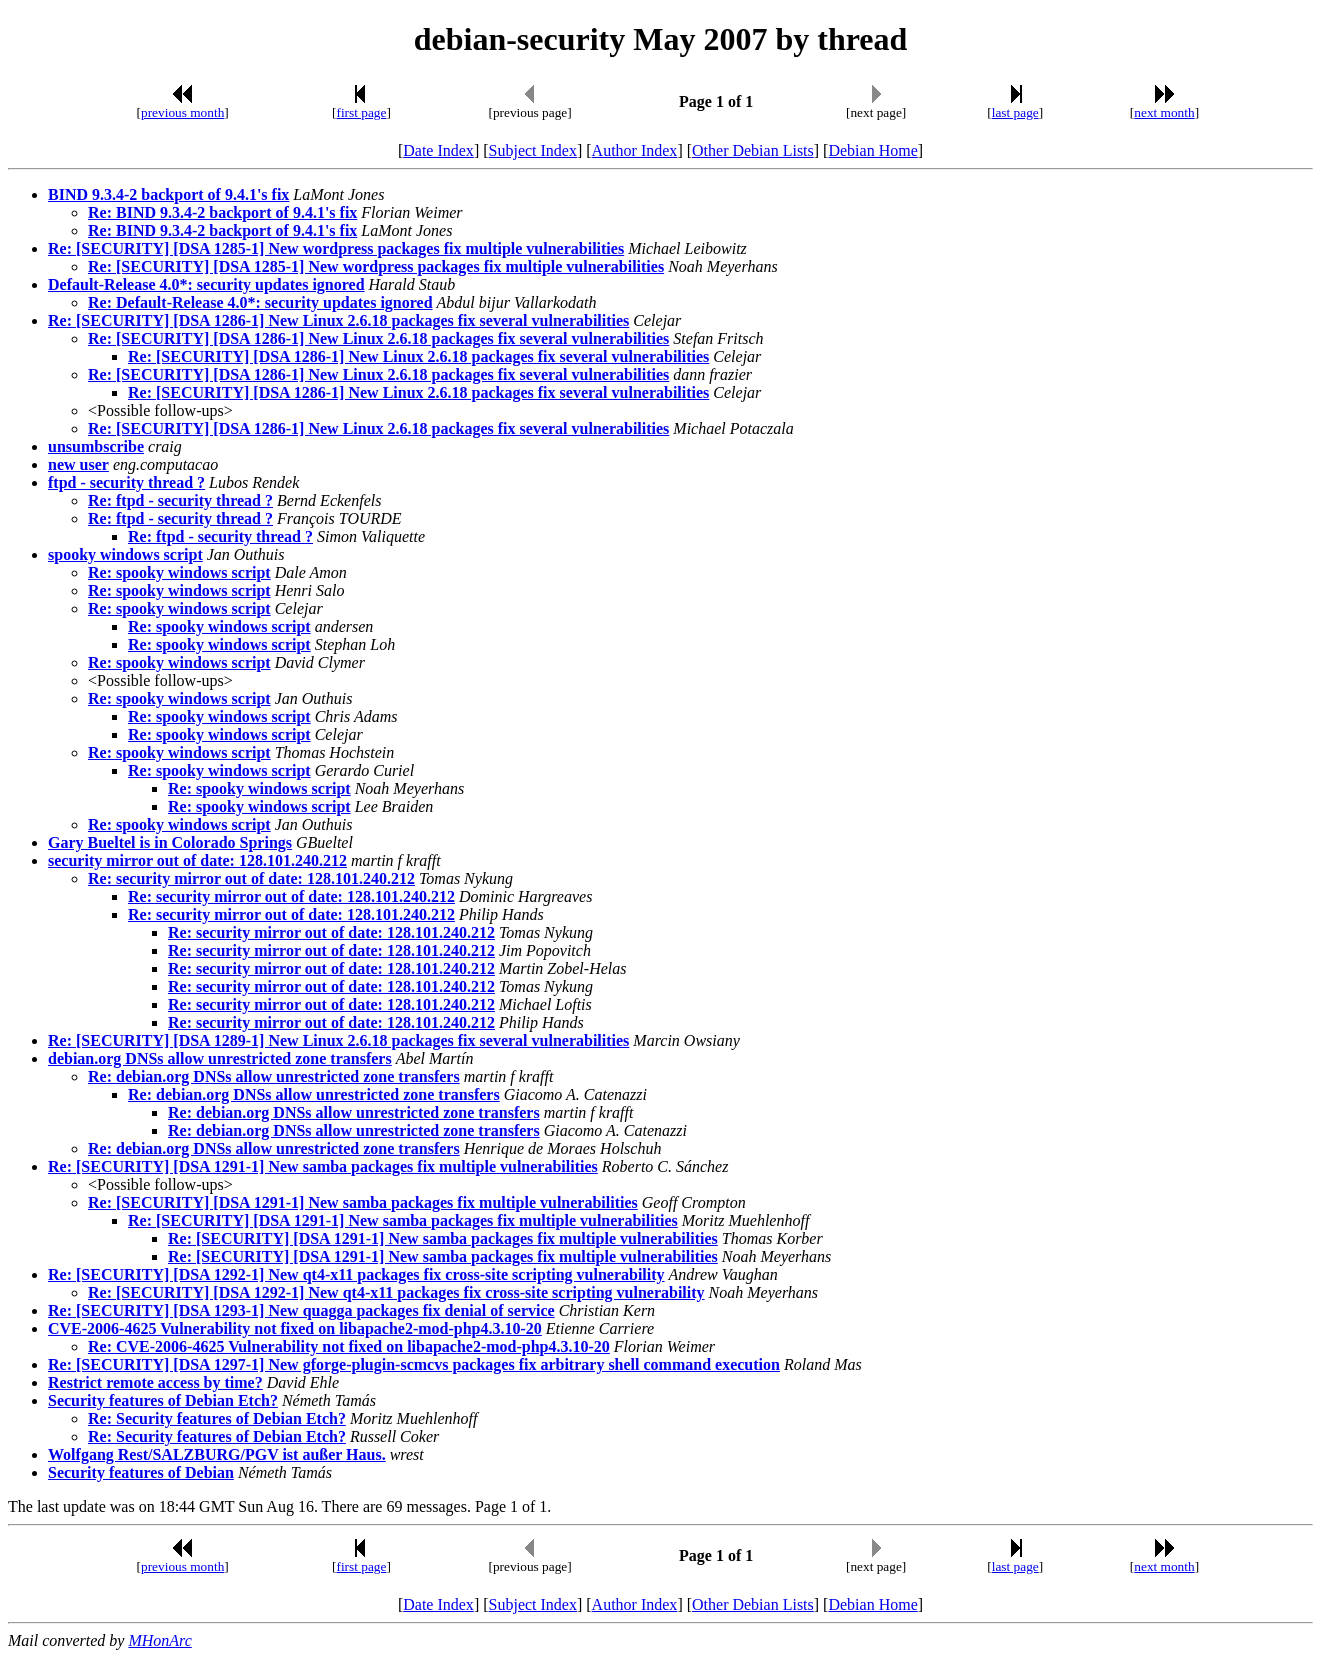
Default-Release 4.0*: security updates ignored (206, 284)
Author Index (635, 150)
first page (361, 112)
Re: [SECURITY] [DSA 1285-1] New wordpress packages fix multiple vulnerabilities (336, 248)
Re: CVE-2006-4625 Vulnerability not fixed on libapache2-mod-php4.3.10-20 (349, 1346)
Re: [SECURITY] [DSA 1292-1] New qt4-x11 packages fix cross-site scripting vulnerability (356, 1274)
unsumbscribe (96, 446)
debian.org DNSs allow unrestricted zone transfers (220, 1058)
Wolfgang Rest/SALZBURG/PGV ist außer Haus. (217, 1454)
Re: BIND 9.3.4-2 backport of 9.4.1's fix (222, 212)
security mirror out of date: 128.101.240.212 (197, 860)
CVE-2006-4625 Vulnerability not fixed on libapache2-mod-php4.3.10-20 (295, 1328)
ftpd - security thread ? (126, 482)
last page (1015, 112)
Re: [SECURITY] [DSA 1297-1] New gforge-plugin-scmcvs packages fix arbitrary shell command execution (414, 1364)
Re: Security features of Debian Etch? (217, 1418)
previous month (182, 112)
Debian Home (872, 150)
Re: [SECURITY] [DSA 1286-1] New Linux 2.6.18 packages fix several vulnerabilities (338, 320)
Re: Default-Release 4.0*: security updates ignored (260, 302)
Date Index (438, 150)
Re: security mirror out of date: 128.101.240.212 (251, 878)
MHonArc (159, 1640)
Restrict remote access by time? (155, 1382)
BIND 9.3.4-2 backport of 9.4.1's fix (168, 194)
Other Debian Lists (753, 150)
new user (78, 464)
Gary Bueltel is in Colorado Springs (170, 842)
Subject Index (533, 150)
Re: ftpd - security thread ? (180, 500)
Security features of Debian (141, 1472)
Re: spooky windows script (179, 572)
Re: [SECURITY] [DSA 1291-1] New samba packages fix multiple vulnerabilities (323, 1166)
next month (1164, 112)
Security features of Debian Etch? (163, 1400)
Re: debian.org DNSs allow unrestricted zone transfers (274, 1076)
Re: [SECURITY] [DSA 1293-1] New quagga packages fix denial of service (301, 1310)
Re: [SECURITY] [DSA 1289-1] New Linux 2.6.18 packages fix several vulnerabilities (338, 1040)
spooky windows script (125, 554)
